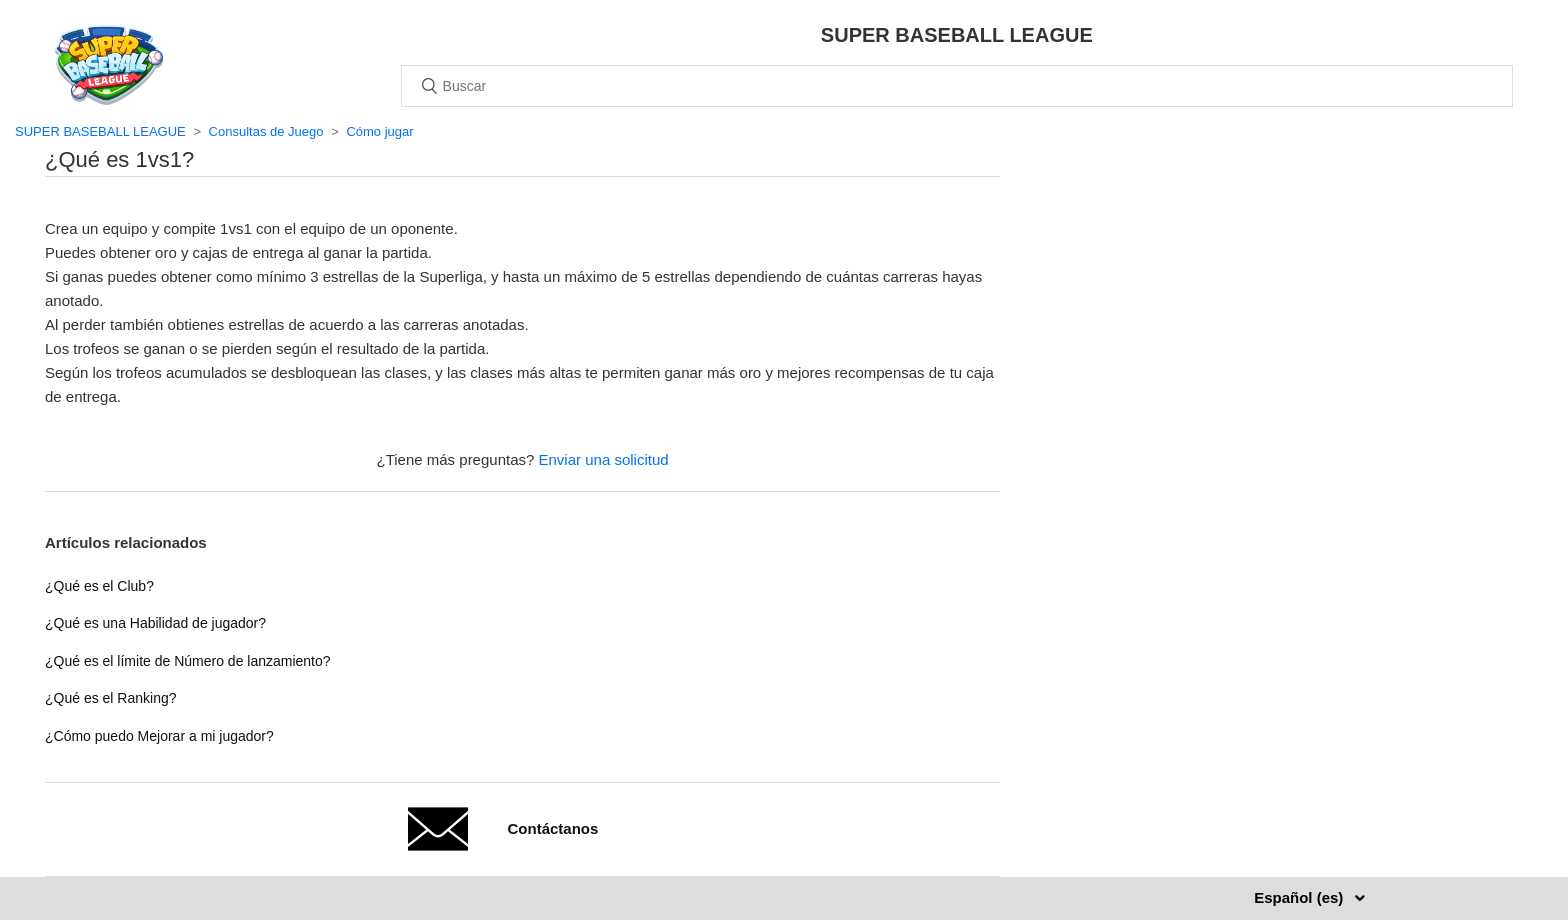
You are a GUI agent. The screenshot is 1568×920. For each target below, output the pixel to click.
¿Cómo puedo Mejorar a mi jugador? (159, 736)
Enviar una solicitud (604, 459)
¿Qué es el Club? (99, 586)
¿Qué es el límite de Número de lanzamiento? (188, 661)
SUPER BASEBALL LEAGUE (100, 131)
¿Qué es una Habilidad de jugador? (155, 623)
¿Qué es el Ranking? (111, 698)
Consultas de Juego (266, 131)
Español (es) (1300, 897)
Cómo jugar (379, 131)
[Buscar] (957, 86)
